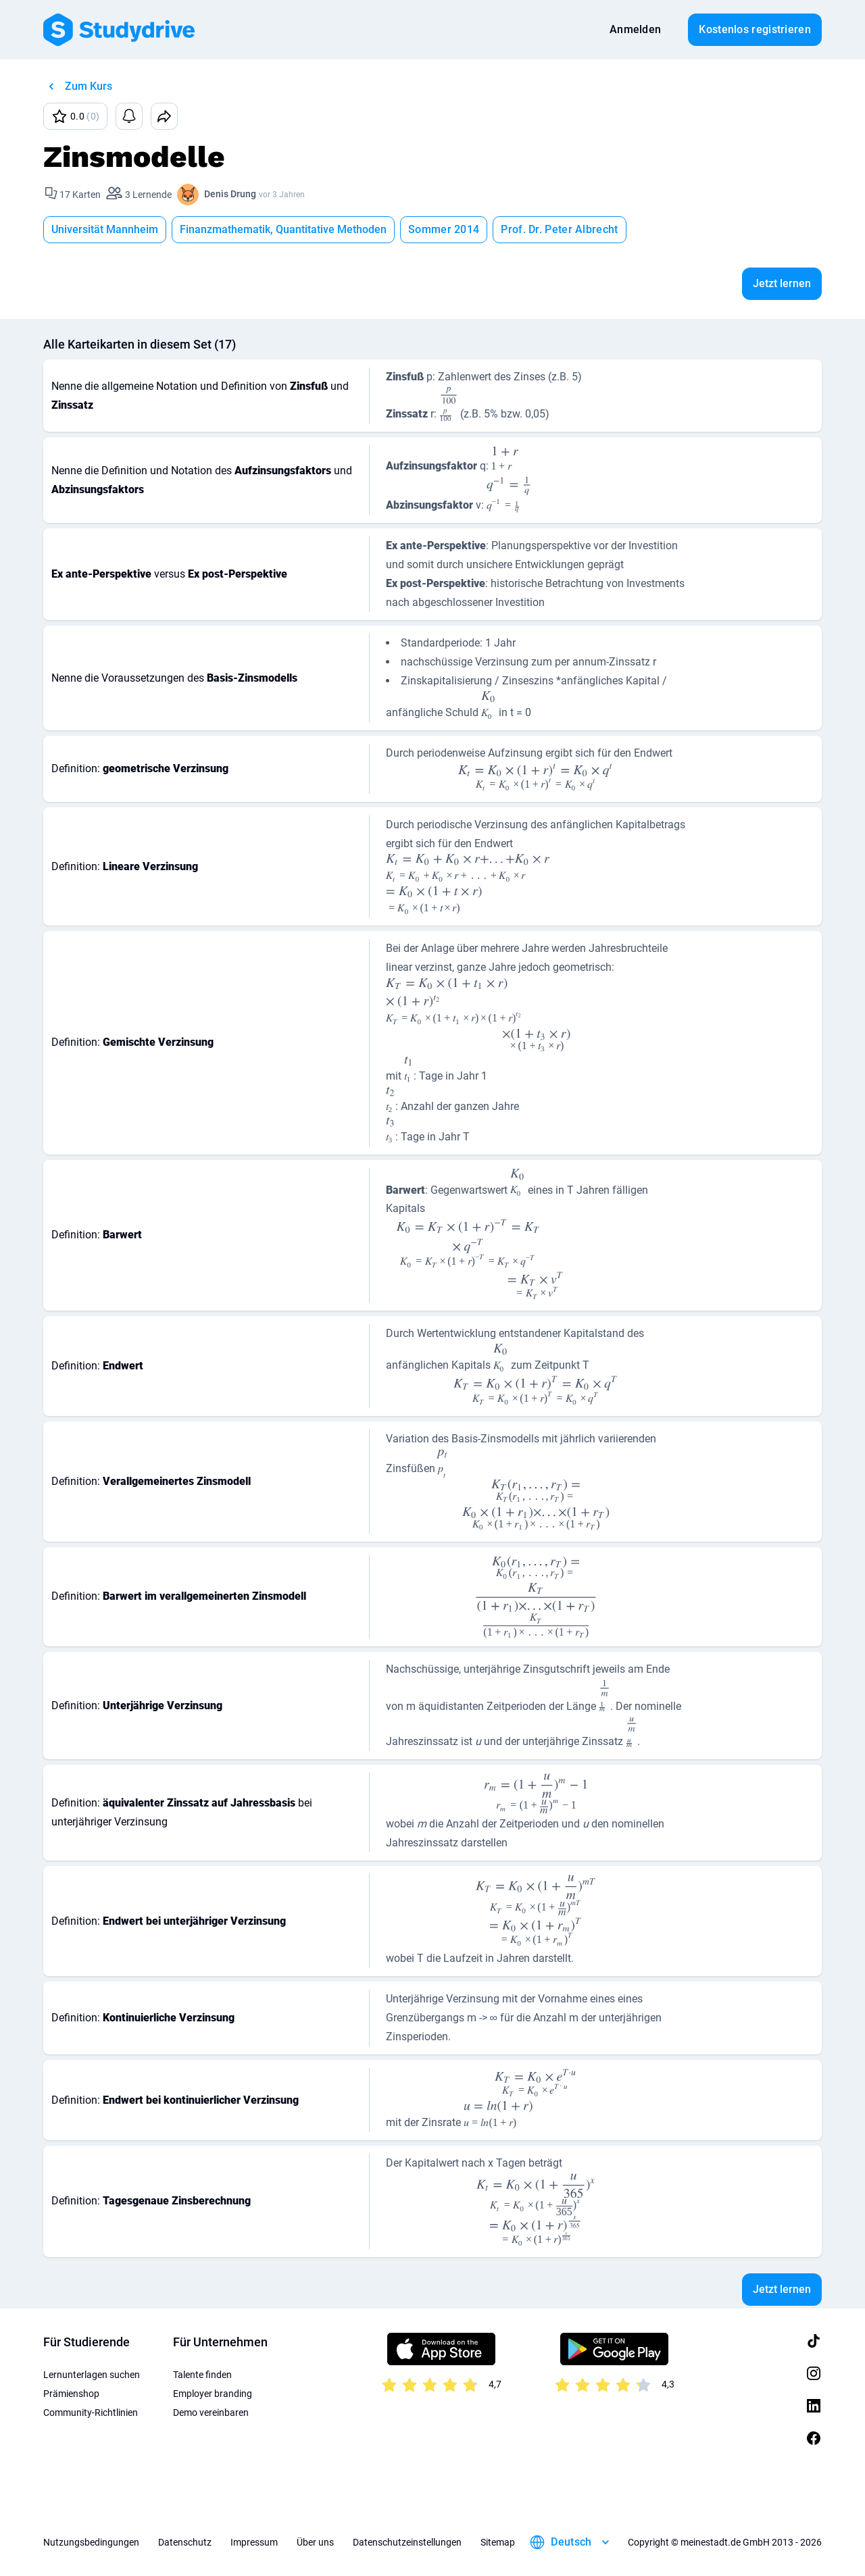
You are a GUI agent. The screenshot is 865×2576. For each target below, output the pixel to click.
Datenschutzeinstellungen (407, 2542)
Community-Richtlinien (90, 2412)
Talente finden (202, 2374)
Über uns (315, 2542)
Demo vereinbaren (211, 2412)
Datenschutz (185, 2542)
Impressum (254, 2542)
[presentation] (448, 405)
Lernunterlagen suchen (91, 2374)
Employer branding (212, 2393)
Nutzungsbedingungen (91, 2542)
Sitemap (497, 2542)
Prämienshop (71, 2393)
